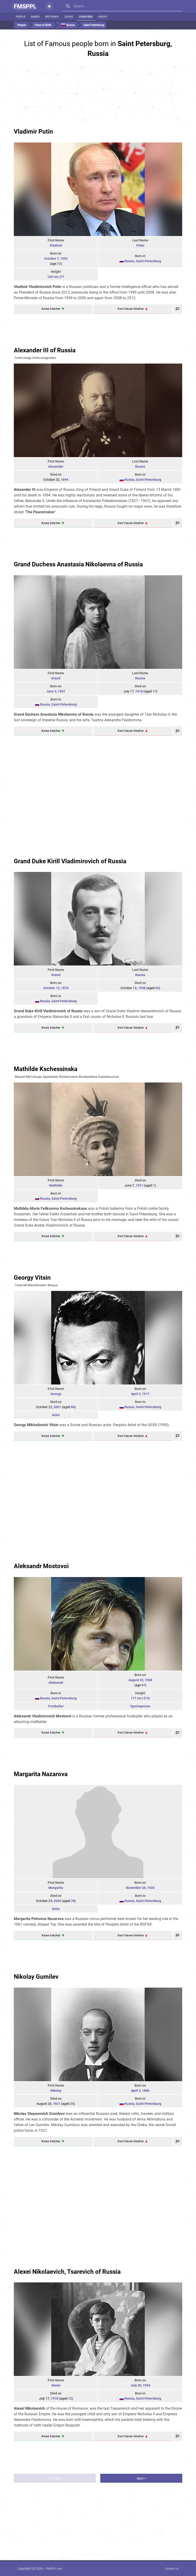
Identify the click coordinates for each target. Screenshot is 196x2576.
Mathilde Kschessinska (45, 1068)
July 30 (136, 2385)
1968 (148, 1680)
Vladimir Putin (33, 131)
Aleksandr (55, 1682)
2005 (57, 1901)
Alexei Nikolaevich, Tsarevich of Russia (67, 2271)
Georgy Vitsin (32, 1277)
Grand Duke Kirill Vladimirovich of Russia (70, 861)
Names (35, 16)
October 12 (51, 988)
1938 (141, 988)
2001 (57, 1407)
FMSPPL (25, 6)
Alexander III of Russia (45, 350)
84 (73, 1407)
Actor (56, 1415)
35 (72, 2104)
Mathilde (55, 1185)
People (20, 16)
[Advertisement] (98, 91)
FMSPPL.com (53, 2568)
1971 (139, 1185)
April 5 (136, 1394)
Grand (55, 678)
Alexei (56, 2385)
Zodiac (68, 16)
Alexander (55, 466)
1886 (145, 2090)
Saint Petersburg (148, 261)
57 (143, 1685)
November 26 (136, 1888)
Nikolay (56, 2090)
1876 (65, 988)
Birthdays (52, 16)
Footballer (56, 1706)
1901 (61, 691)
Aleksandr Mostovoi (41, 1566)
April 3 (136, 2090)
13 (70, 2398)
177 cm (136, 1698)
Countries (86, 16)
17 (154, 691)
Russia (129, 261)
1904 (146, 2385)
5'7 (62, 277)
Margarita (55, 1888)
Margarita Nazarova (41, 1774)
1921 (56, 2104)
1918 (139, 691)
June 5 (51, 691)
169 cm (52, 277)
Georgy (56, 1394)
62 (157, 988)
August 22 (135, 1680)
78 (73, 1901)
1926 (151, 1888)
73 (59, 264)
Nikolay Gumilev (36, 1976)
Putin (140, 245)
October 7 (51, 258)
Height (103, 16)
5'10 (147, 1698)
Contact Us (172, 2568)
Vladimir (56, 245)
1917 (145, 1394)
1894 (64, 479)
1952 (64, 258)
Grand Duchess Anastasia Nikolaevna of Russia (78, 564)
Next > (141, 2478)
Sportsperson (140, 1706)
